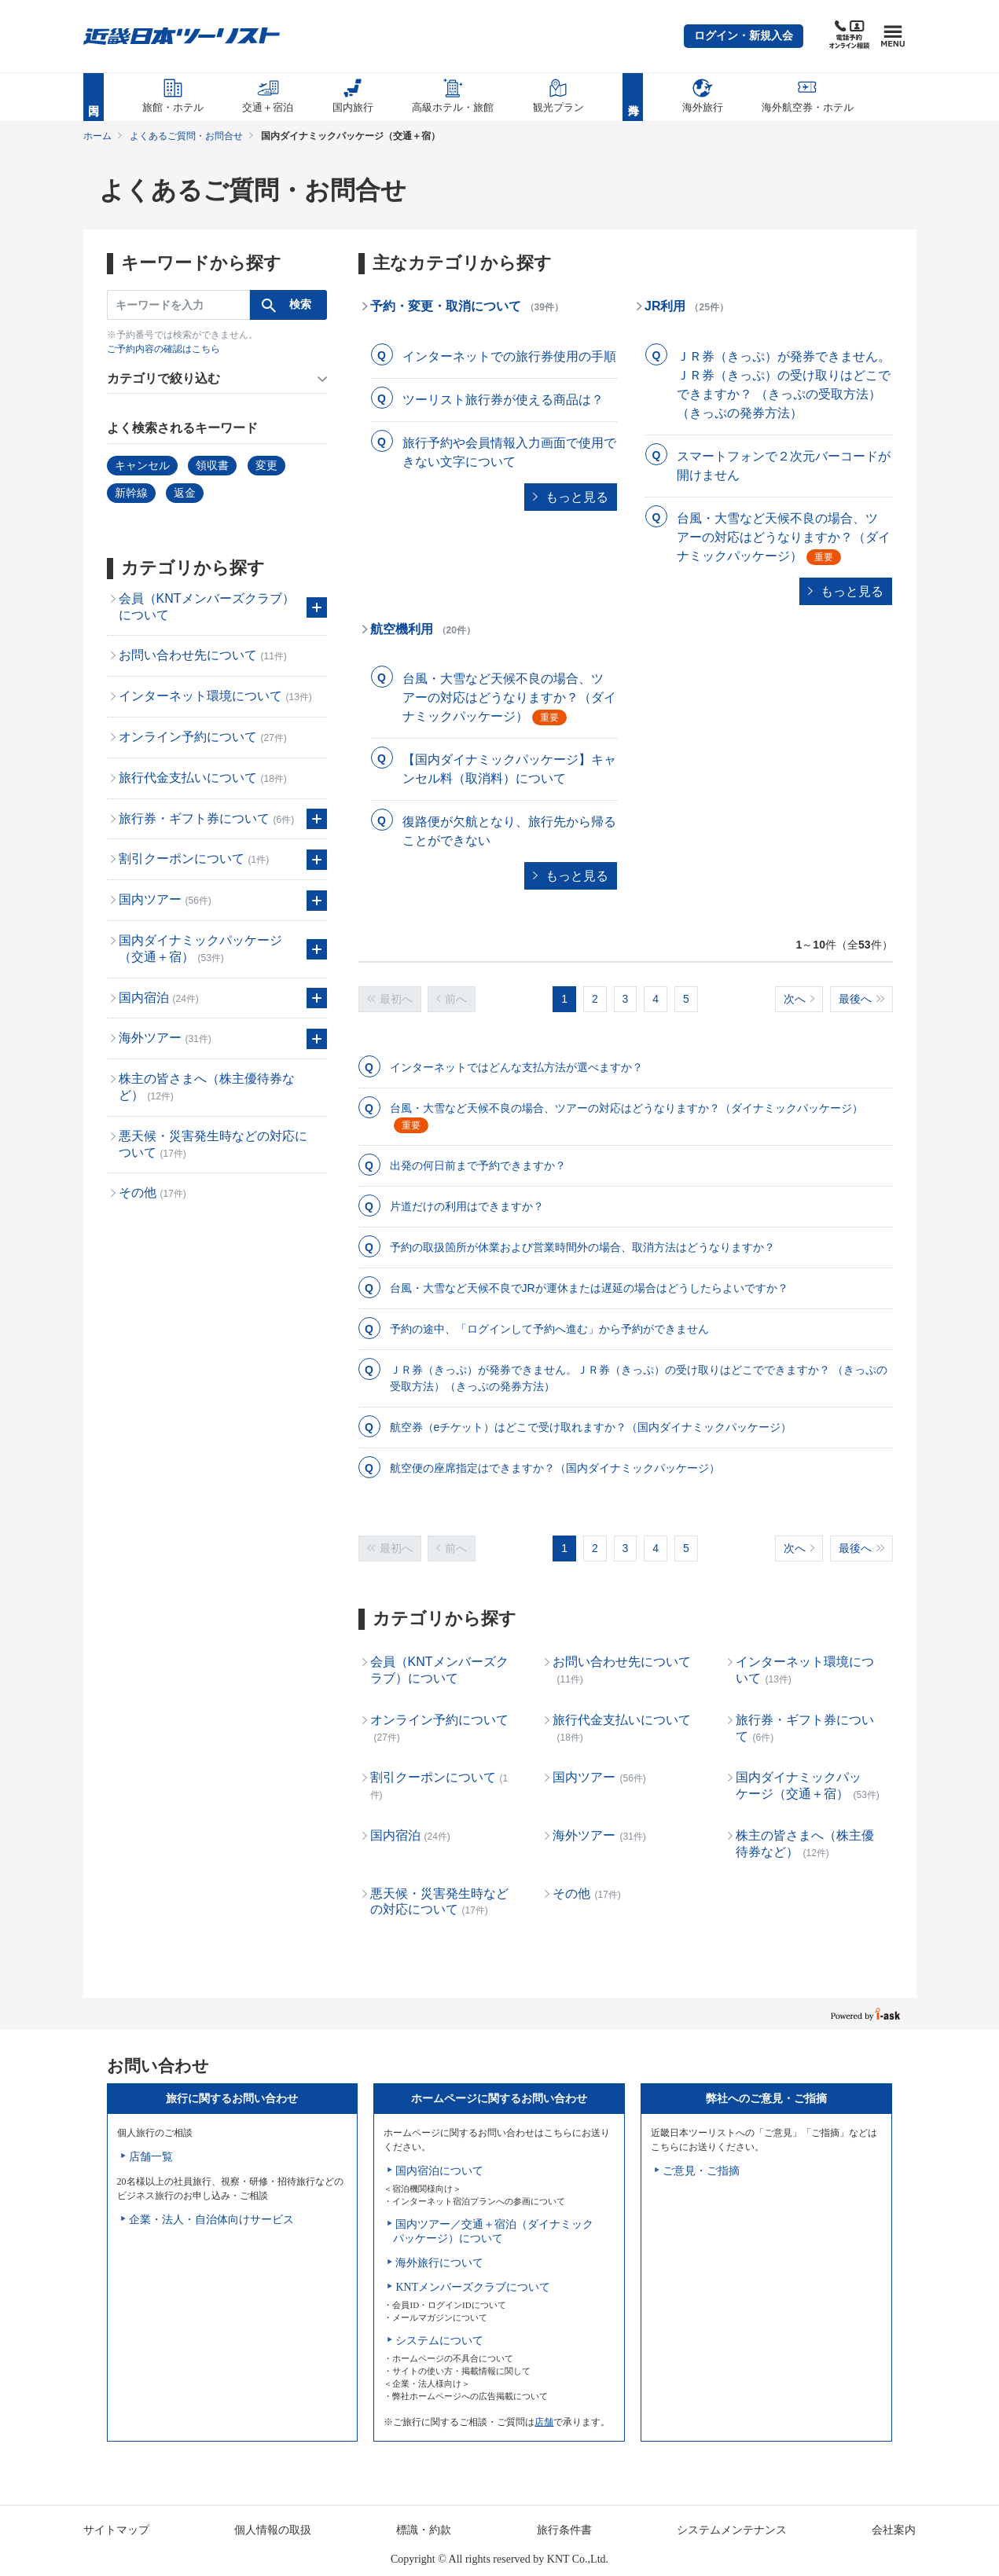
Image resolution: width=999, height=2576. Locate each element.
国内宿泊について (439, 2171)
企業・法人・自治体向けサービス (211, 2220)
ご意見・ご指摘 (701, 2171)
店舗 (543, 2421)
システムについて (439, 2341)
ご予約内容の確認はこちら (163, 348)
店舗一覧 (151, 2157)
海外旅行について (439, 2263)
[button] (743, 36)
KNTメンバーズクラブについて (472, 2287)
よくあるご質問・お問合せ (186, 135)
